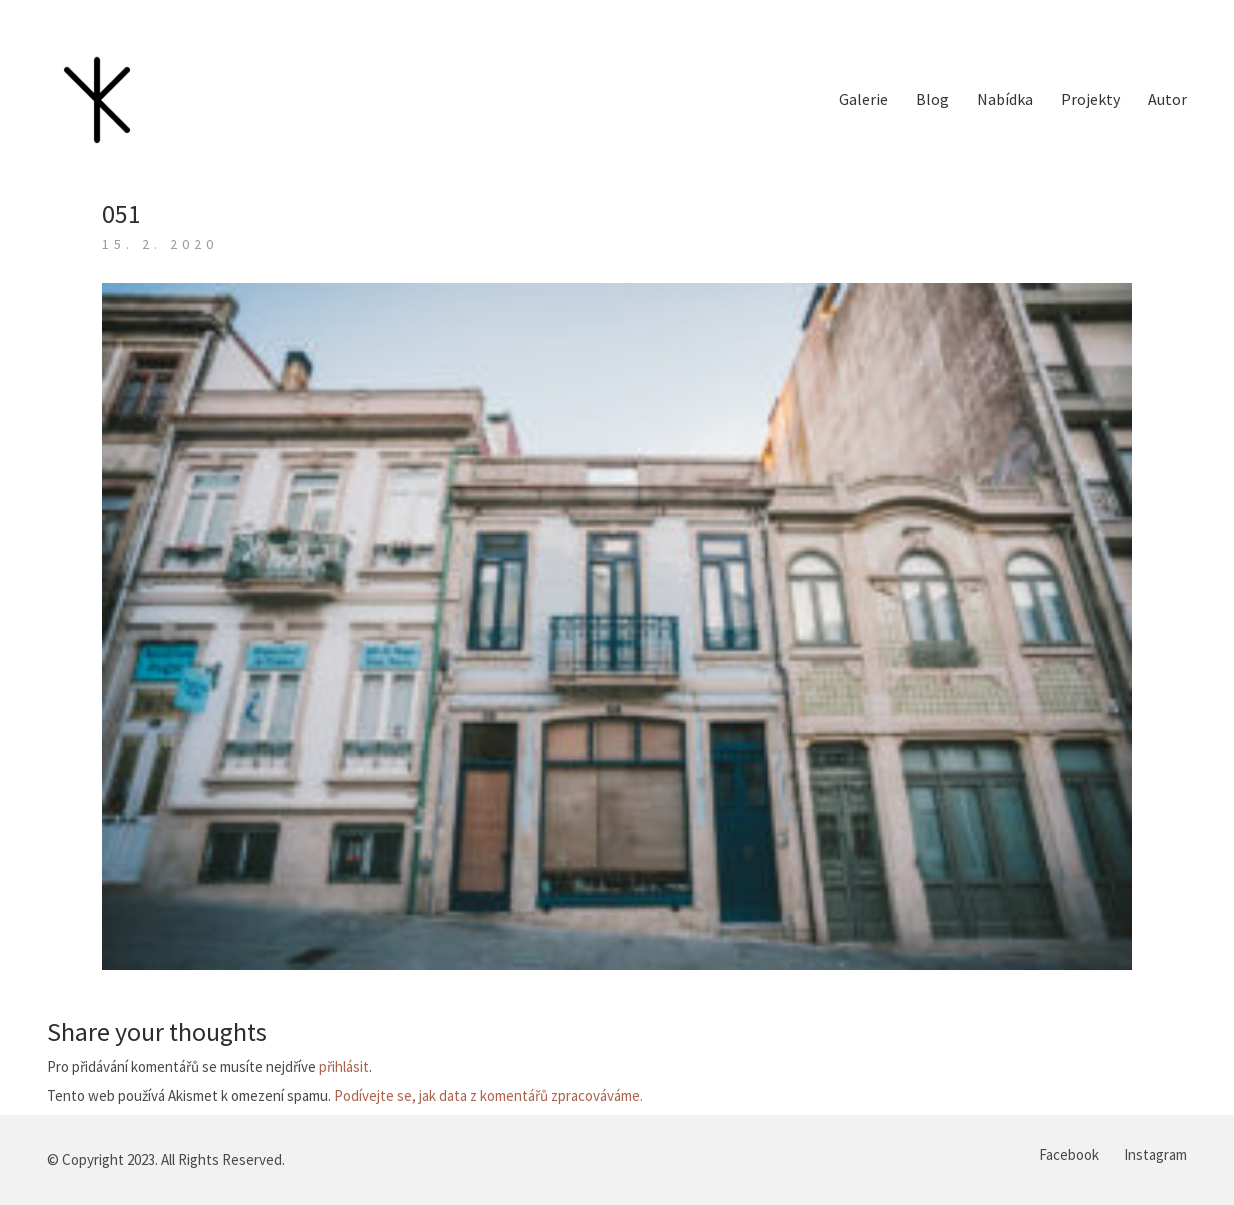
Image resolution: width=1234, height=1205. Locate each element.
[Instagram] (1155, 1155)
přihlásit (344, 1066)
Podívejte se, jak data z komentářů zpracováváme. (488, 1095)
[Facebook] (1069, 1155)
